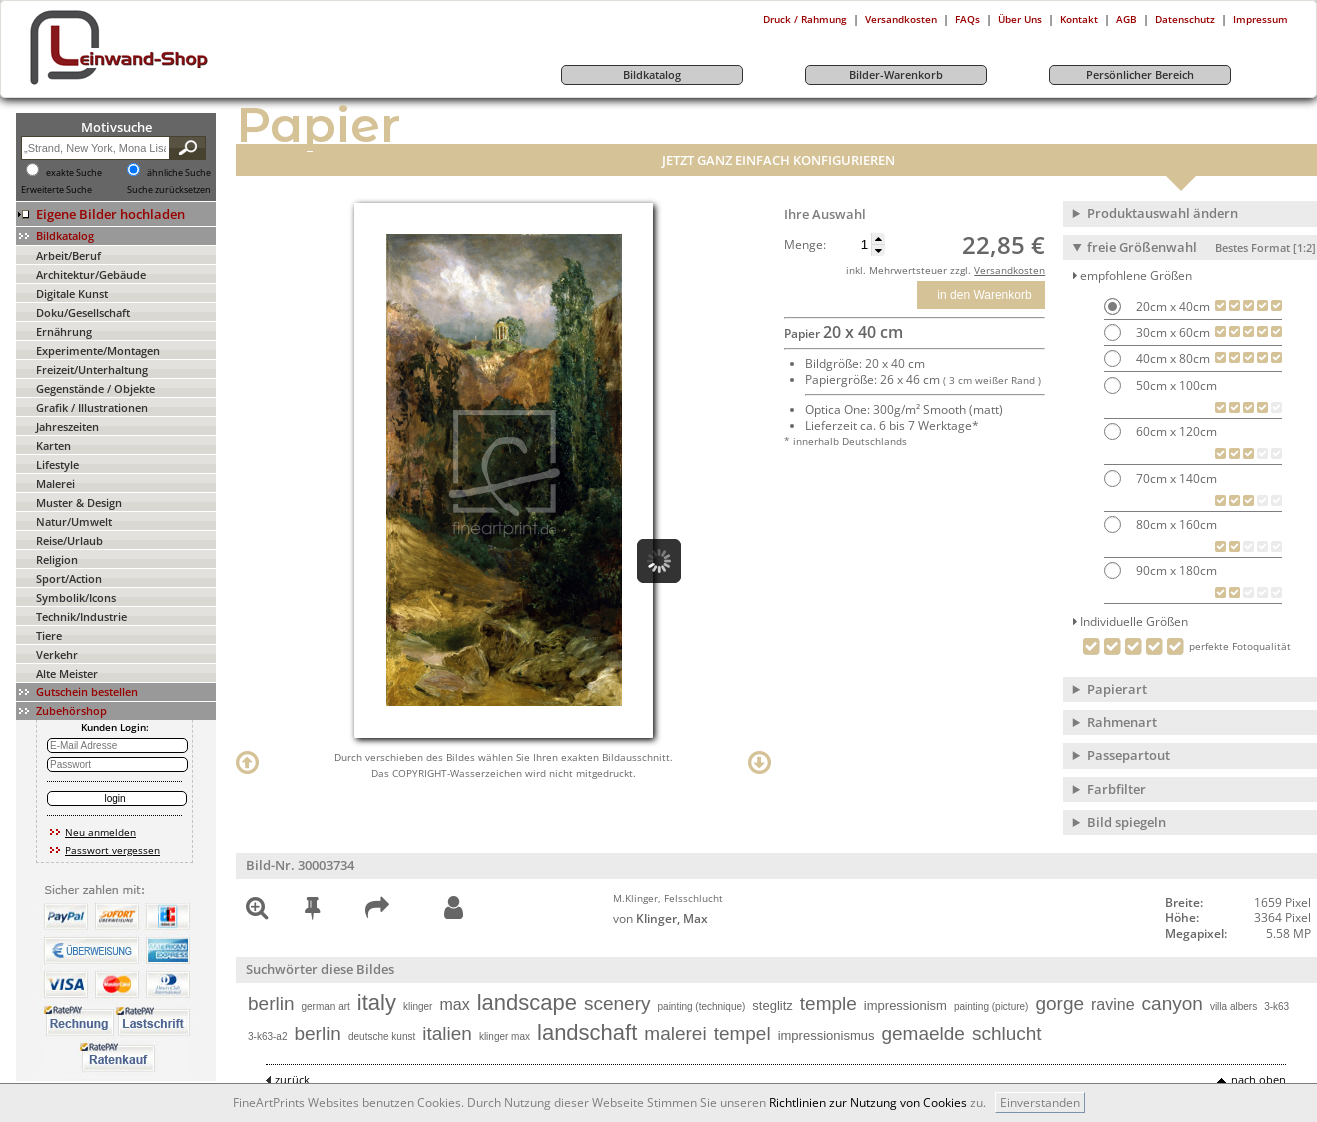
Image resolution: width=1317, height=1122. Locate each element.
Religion (57, 559)
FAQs (967, 19)
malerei (675, 1033)
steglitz (772, 1005)
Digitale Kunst (72, 293)
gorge (1059, 1003)
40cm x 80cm (1171, 358)
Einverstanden (1040, 1102)
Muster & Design (79, 502)
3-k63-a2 (267, 1036)
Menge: (805, 245)
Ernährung (64, 331)
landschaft (587, 1032)
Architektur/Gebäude (91, 274)
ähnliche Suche (179, 173)
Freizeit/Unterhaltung (92, 369)
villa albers (1233, 1006)
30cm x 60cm (1171, 332)
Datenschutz (1185, 19)
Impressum (1260, 19)
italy (376, 1002)
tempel (742, 1033)
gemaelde (922, 1033)
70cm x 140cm (1175, 478)
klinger (417, 1006)
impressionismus (826, 1035)
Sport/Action (69, 578)
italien (447, 1033)
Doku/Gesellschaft (83, 312)
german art (325, 1006)
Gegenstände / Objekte (95, 388)
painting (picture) (991, 1006)
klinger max (504, 1036)
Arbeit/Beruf (68, 255)
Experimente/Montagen (98, 350)
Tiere (49, 635)
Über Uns (1020, 19)
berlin (271, 1003)
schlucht (1007, 1033)
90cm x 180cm (1175, 570)
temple (828, 1003)
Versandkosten (901, 19)
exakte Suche (74, 173)
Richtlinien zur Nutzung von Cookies (868, 1102)
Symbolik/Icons (76, 597)
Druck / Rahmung (805, 19)
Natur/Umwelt (74, 521)
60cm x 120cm (1175, 431)
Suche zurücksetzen (169, 190)
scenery (617, 1003)
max (454, 1004)
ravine (1113, 1004)
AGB (1126, 19)
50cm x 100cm (1175, 385)
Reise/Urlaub (69, 540)
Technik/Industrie (81, 616)
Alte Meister (67, 673)
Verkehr (57, 654)
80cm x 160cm (1175, 524)
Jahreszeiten (67, 426)
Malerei (55, 483)
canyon (1172, 1003)
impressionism (905, 1005)
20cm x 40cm (1171, 306)
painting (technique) (702, 1006)
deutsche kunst (381, 1036)
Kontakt (1079, 19)
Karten (53, 445)
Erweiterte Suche (56, 190)
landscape (527, 1002)
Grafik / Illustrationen (92, 407)
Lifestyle (57, 464)
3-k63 (1276, 1006)
